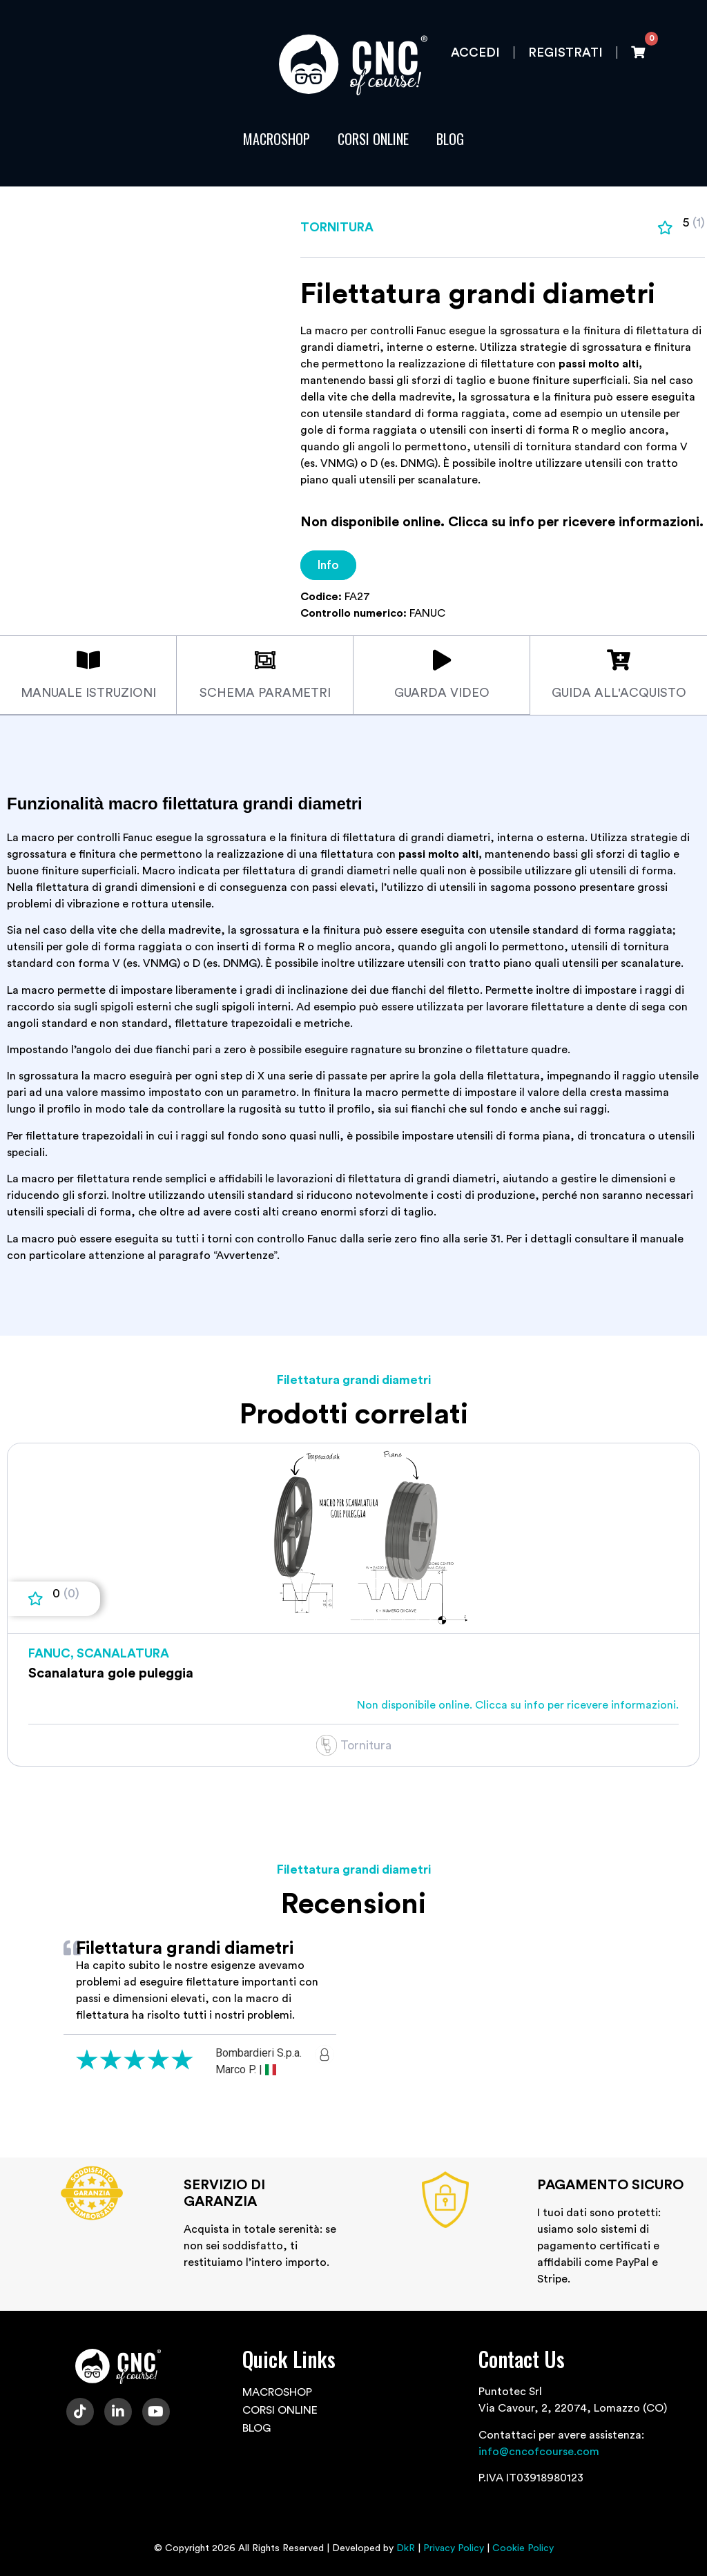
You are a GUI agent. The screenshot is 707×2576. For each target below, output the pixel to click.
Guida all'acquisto (619, 692)
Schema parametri (265, 692)
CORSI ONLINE (373, 138)
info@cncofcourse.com (538, 2451)
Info (328, 565)
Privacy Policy (453, 2548)
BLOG (450, 138)
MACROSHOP (276, 138)
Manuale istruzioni (88, 692)
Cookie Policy (523, 2548)
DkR (405, 2548)
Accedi (475, 52)
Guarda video (442, 692)
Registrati (565, 52)
